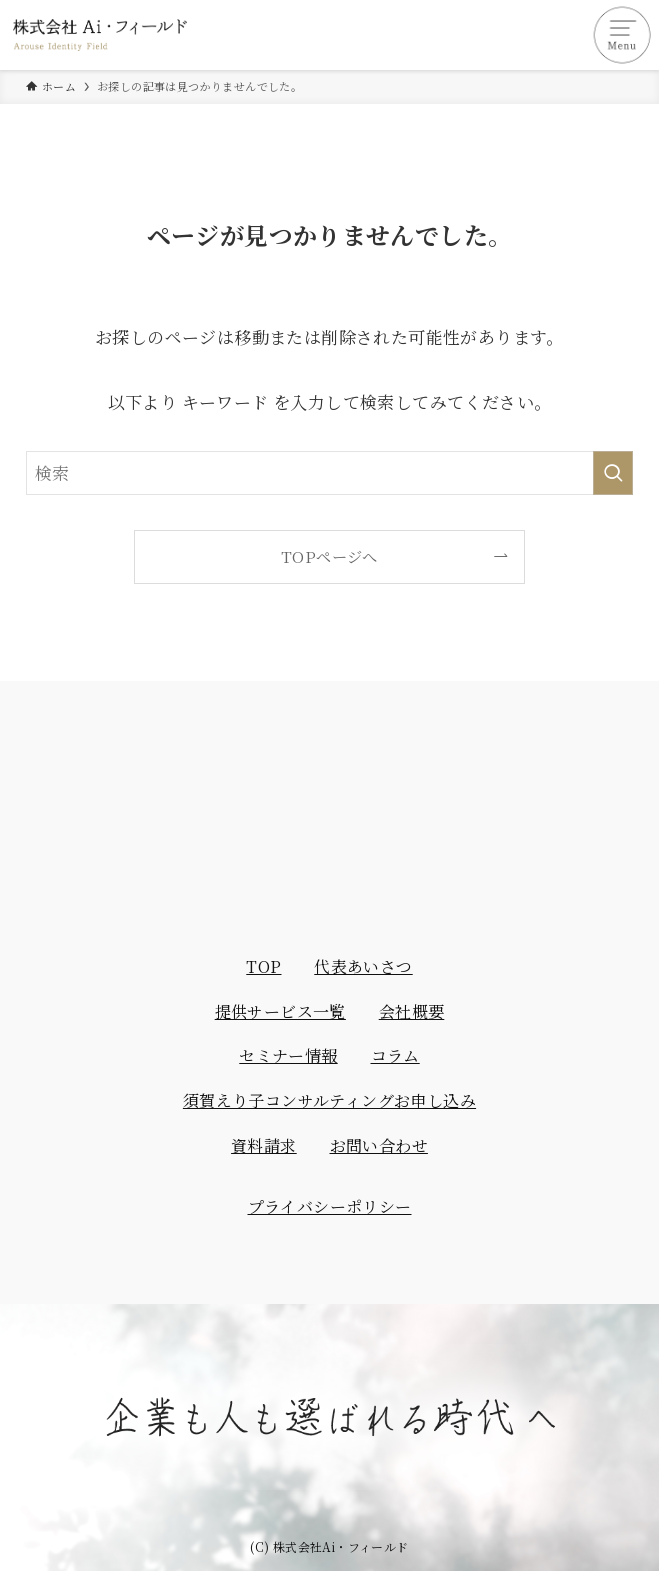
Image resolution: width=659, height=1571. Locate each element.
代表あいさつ (363, 966)
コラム (395, 1055)
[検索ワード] (329, 473)
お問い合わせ (379, 1145)
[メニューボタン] (624, 35)
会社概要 (412, 1011)
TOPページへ (329, 556)
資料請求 (264, 1145)
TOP (263, 966)
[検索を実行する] (613, 473)
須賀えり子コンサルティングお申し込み (329, 1100)
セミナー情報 (288, 1055)
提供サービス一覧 (280, 1011)
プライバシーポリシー (330, 1206)
